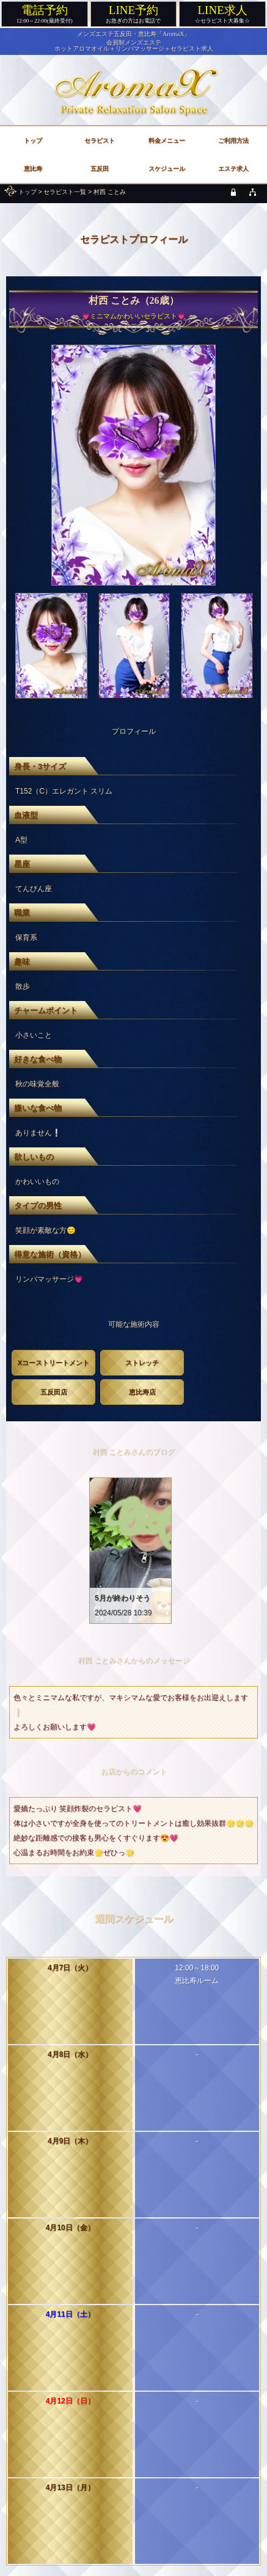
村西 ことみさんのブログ (133, 1452)
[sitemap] (252, 191)
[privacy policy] (233, 191)
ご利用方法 (233, 140)
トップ (27, 191)
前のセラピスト (63, 2215)
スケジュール (166, 168)
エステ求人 (233, 168)
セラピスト (99, 140)
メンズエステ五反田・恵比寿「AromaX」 (134, 33)
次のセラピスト (203, 2215)
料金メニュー (166, 140)
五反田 (99, 168)
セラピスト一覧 (64, 191)
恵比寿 (33, 168)
